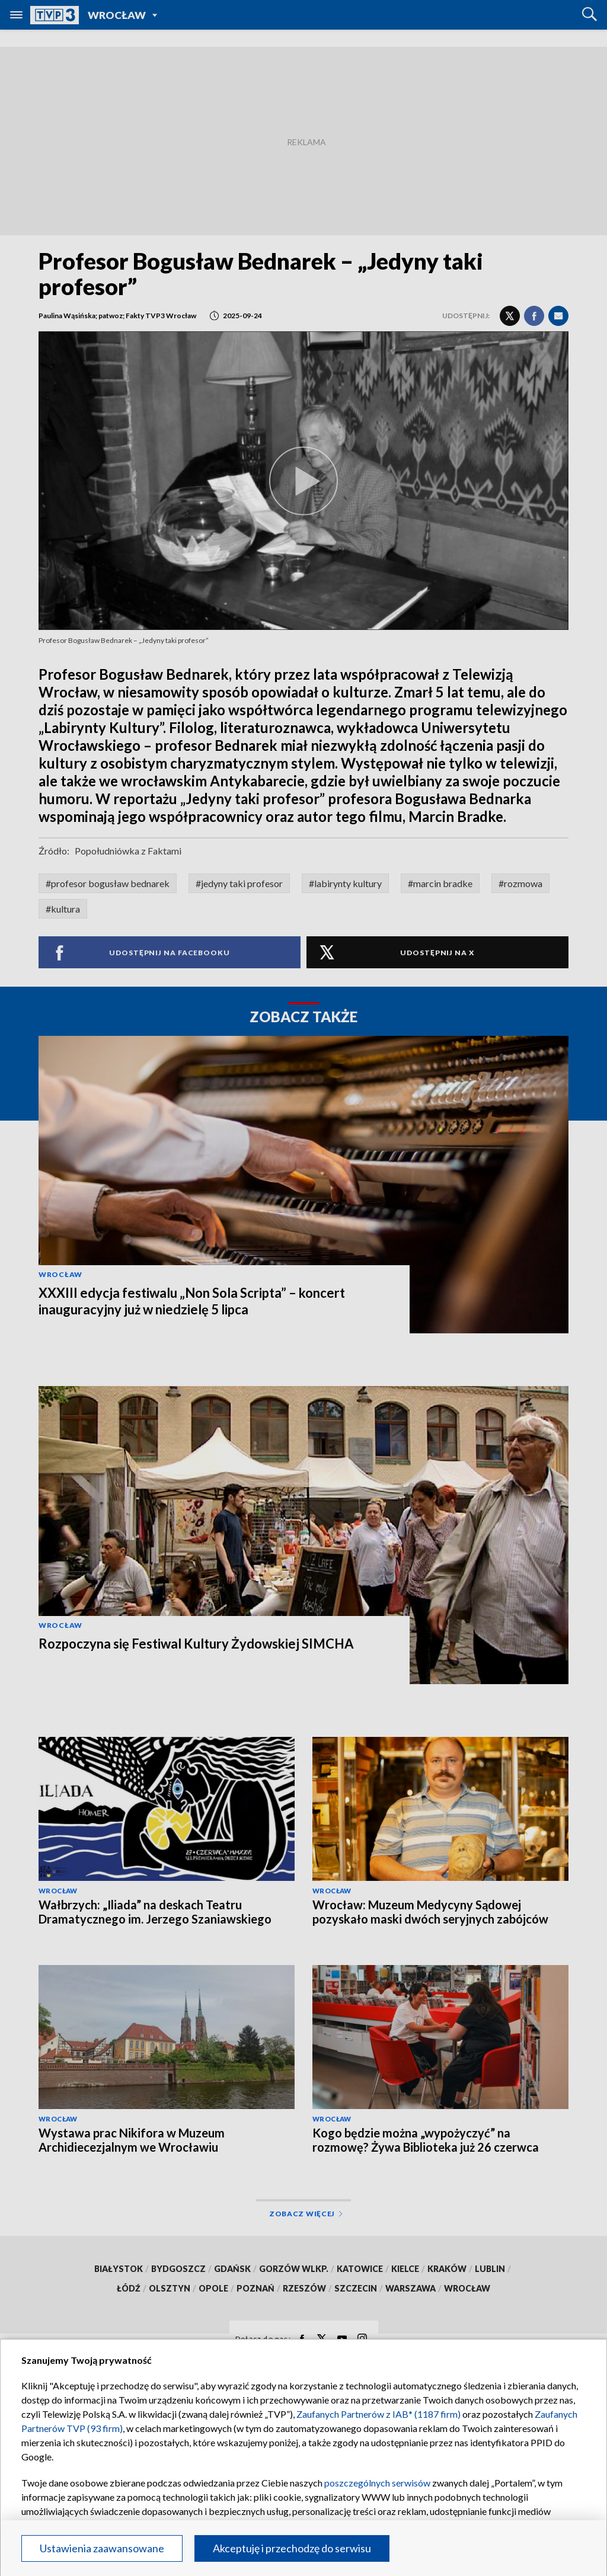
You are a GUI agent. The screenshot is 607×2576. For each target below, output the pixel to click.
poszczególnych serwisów (377, 2482)
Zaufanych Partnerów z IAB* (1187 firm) (378, 2414)
